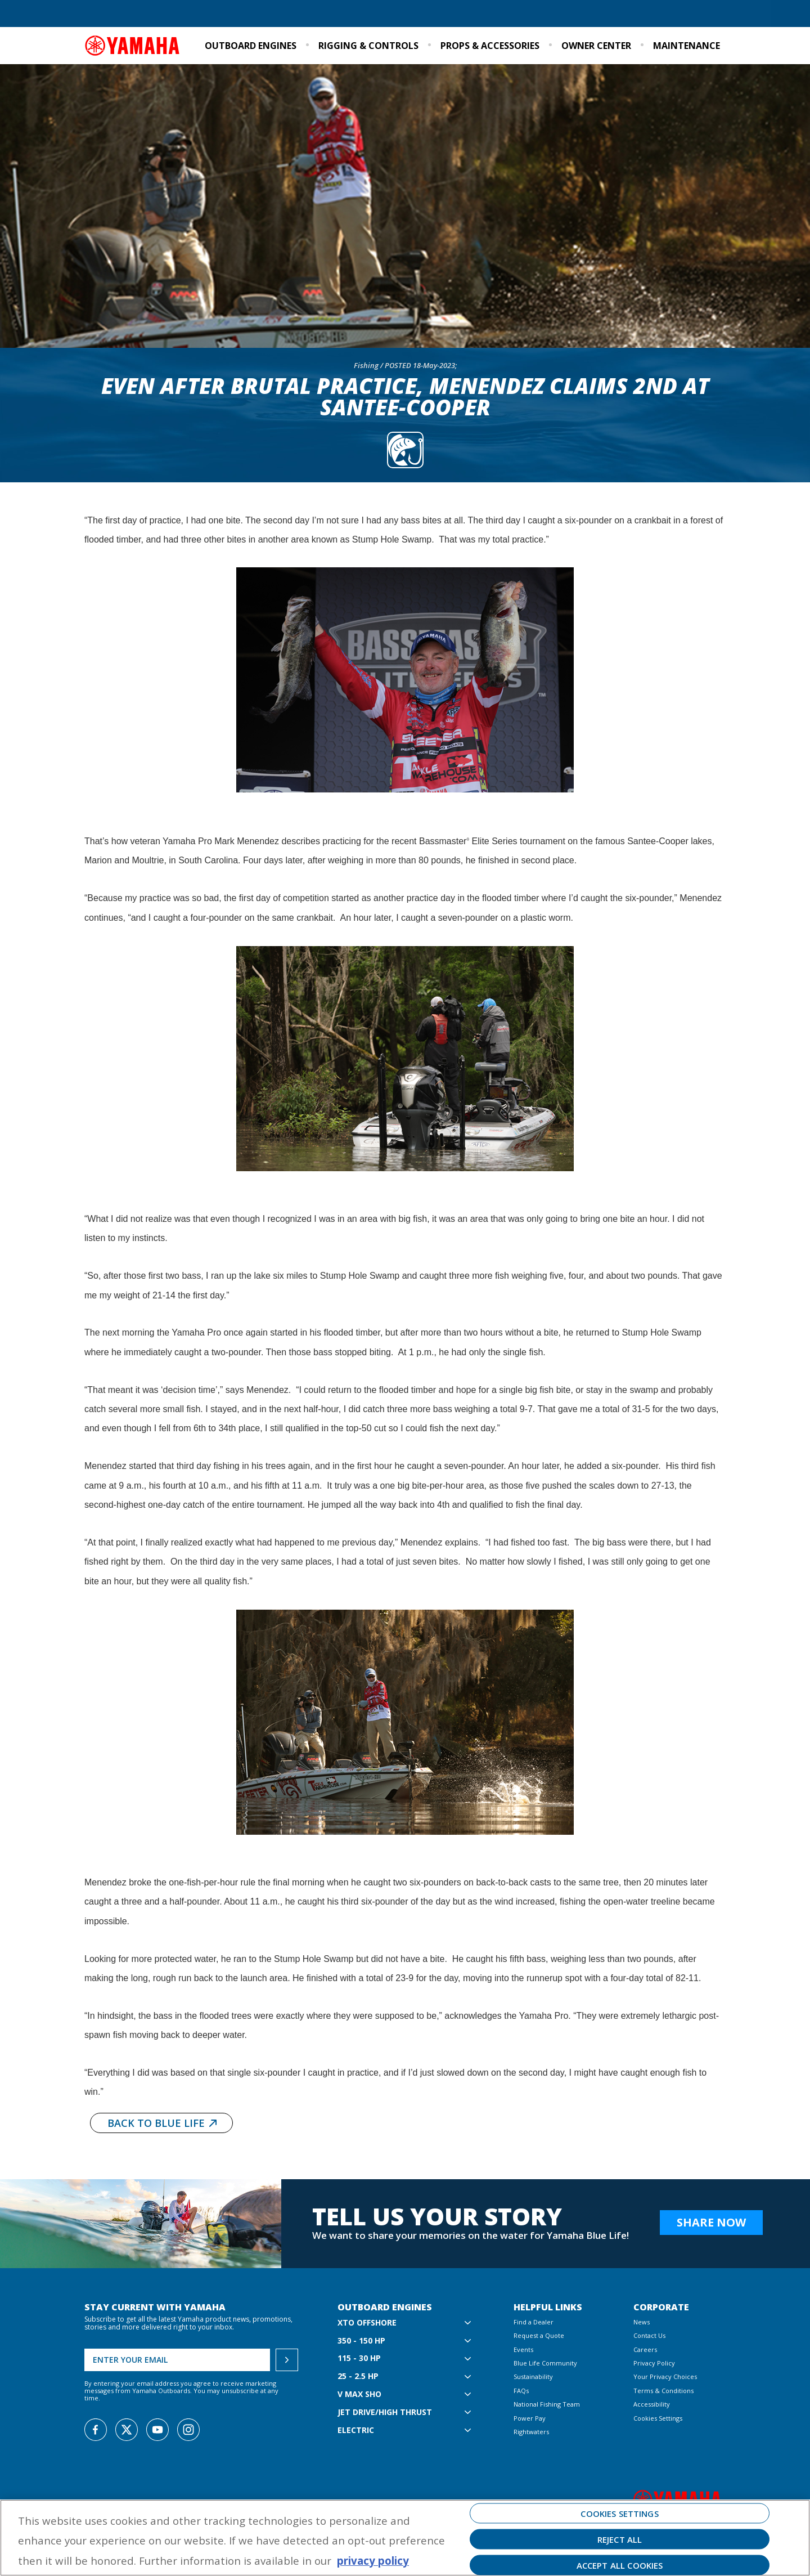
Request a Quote (174, 14)
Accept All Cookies (620, 2564)
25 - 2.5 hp (358, 2376)
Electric (356, 2430)
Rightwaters (531, 2431)
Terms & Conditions (663, 2390)
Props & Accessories (489, 45)
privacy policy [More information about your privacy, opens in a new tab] (373, 2560)
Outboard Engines (250, 45)
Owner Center (596, 45)
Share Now (711, 2222)
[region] (405, 2537)
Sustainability (604, 14)
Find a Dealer (111, 14)
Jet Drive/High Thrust (385, 2412)
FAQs (521, 2390)
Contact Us (649, 2335)
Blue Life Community (530, 14)
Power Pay (530, 2418)
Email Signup (699, 14)
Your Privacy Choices (665, 2376)
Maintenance (686, 45)
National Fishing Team (547, 2404)
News (641, 2322)
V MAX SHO (359, 2394)
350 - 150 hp (361, 2341)
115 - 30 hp (359, 2358)
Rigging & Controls (368, 45)
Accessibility (651, 2404)
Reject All (619, 2538)
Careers (645, 2349)
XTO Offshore (367, 2323)
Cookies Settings (657, 2418)
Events (652, 14)
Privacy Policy (654, 2363)
